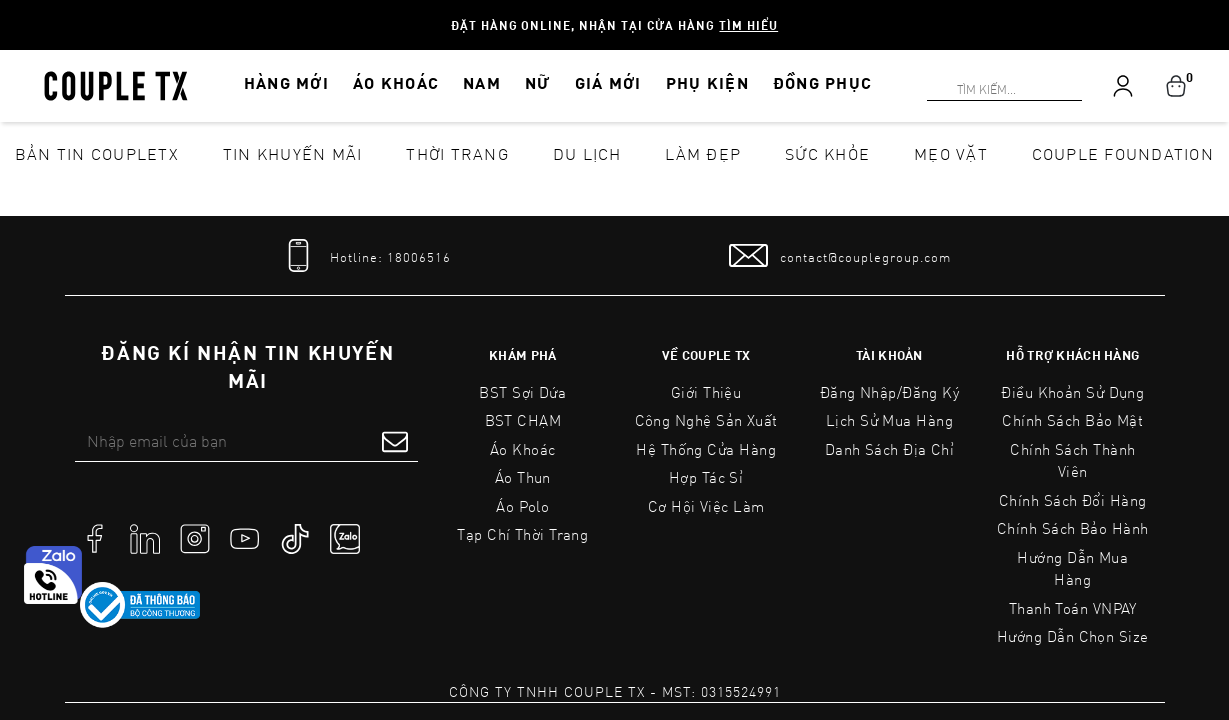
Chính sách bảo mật (1072, 420)
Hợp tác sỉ (706, 477)
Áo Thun (523, 477)
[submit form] (395, 441)
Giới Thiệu (706, 392)
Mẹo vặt (951, 153)
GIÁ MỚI (608, 82)
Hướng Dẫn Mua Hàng (1072, 568)
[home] (116, 84)
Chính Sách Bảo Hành (1073, 528)
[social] (95, 537)
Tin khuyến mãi (293, 153)
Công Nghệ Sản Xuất (706, 420)
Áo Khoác (523, 449)
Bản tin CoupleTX (97, 153)
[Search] (12, 12)
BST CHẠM (523, 420)
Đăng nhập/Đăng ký (890, 392)
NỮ (538, 82)
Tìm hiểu (748, 25)
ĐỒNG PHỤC (823, 82)
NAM (482, 82)
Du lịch (587, 153)
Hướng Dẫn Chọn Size (1073, 636)
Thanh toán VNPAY (1073, 608)
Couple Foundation (1123, 153)
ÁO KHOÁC (396, 82)
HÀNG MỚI (286, 82)
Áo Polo (522, 506)
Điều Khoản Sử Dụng (1072, 392)
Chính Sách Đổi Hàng (1073, 500)
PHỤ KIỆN (707, 82)
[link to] (140, 605)
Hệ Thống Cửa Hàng (706, 449)
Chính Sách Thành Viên (1072, 460)
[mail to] (840, 255)
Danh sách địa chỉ (890, 449)
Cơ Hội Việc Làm (706, 506)
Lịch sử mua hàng (889, 420)
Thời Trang (457, 153)
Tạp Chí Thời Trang (522, 534)
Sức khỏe (827, 153)
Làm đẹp (703, 153)
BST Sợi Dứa (522, 392)
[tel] (365, 255)
